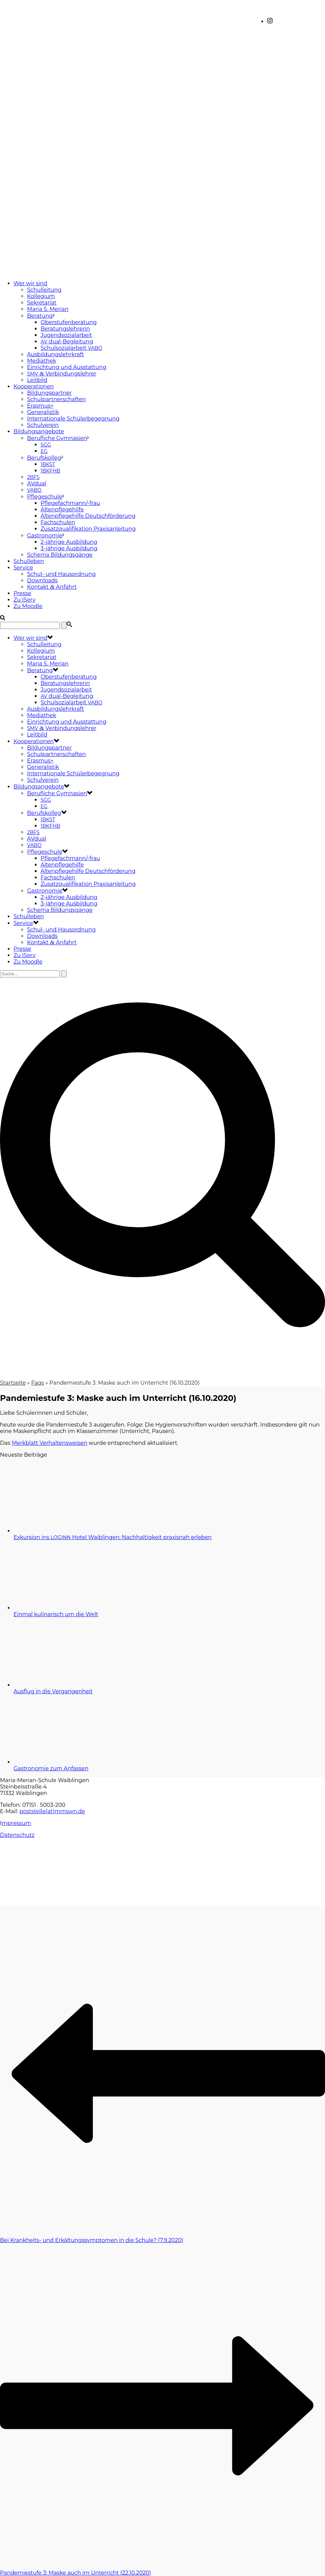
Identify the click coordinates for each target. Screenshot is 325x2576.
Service (23, 567)
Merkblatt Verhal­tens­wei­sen (49, 1443)
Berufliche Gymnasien (57, 438)
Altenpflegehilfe (62, 509)
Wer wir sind (30, 283)
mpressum (16, 1823)
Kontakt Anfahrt (52, 587)
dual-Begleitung (67, 341)
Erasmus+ (40, 406)
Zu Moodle (28, 606)
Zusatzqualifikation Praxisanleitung (88, 529)
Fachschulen (58, 522)
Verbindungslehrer (61, 373)
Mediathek (41, 361)
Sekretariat (41, 302)
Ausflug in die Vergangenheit (53, 1691)
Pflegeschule (44, 496)
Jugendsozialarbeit (66, 335)
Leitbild (37, 380)
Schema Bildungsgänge (60, 555)
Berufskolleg (44, 458)
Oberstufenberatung (69, 322)
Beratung (40, 316)
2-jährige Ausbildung (69, 542)
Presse (22, 593)
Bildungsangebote (39, 431)
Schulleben (29, 561)
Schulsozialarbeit (71, 348)
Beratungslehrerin (65, 328)
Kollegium (41, 296)
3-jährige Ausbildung (69, 548)
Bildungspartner (49, 393)
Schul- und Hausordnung (61, 574)
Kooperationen (34, 386)
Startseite (13, 1383)
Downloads (42, 580)
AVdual (36, 483)
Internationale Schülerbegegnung (73, 418)
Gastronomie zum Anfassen (51, 1768)
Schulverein (43, 425)
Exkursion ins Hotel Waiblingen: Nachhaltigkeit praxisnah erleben (113, 1537)
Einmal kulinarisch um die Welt (56, 1614)
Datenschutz (17, 1835)
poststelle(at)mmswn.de (52, 1811)
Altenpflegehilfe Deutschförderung (88, 516)
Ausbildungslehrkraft (55, 354)
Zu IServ (25, 600)
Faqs (37, 1383)
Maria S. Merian (48, 309)
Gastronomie (44, 535)
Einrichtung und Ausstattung (67, 367)
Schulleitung (44, 290)
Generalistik (43, 412)
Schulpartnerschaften (56, 399)
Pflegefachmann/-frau (70, 503)
